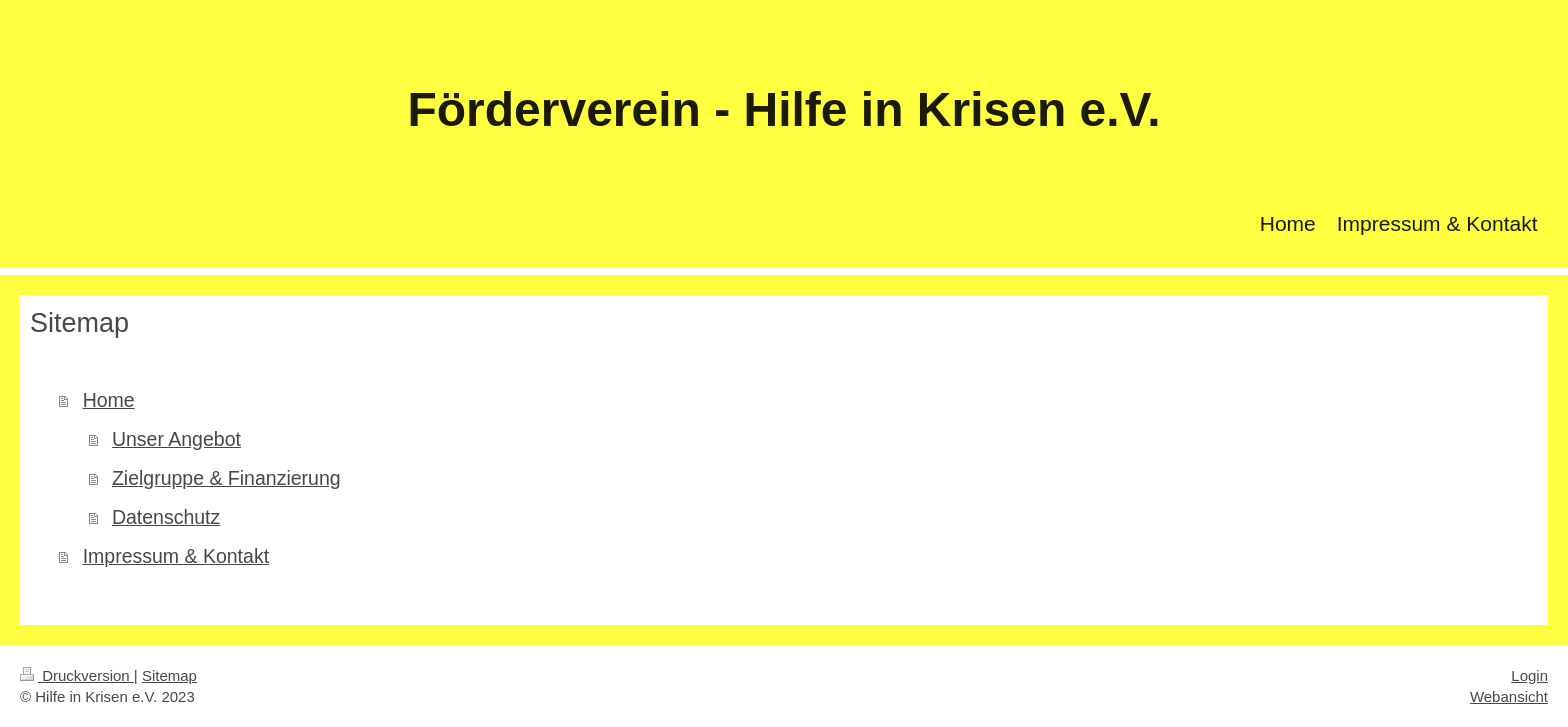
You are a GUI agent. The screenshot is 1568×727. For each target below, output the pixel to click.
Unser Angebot (176, 439)
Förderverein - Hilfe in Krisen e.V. (783, 109)
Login (1529, 675)
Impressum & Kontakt (176, 556)
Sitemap (169, 675)
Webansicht (1509, 696)
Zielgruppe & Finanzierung (226, 478)
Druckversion (77, 675)
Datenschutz (166, 517)
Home (109, 400)
